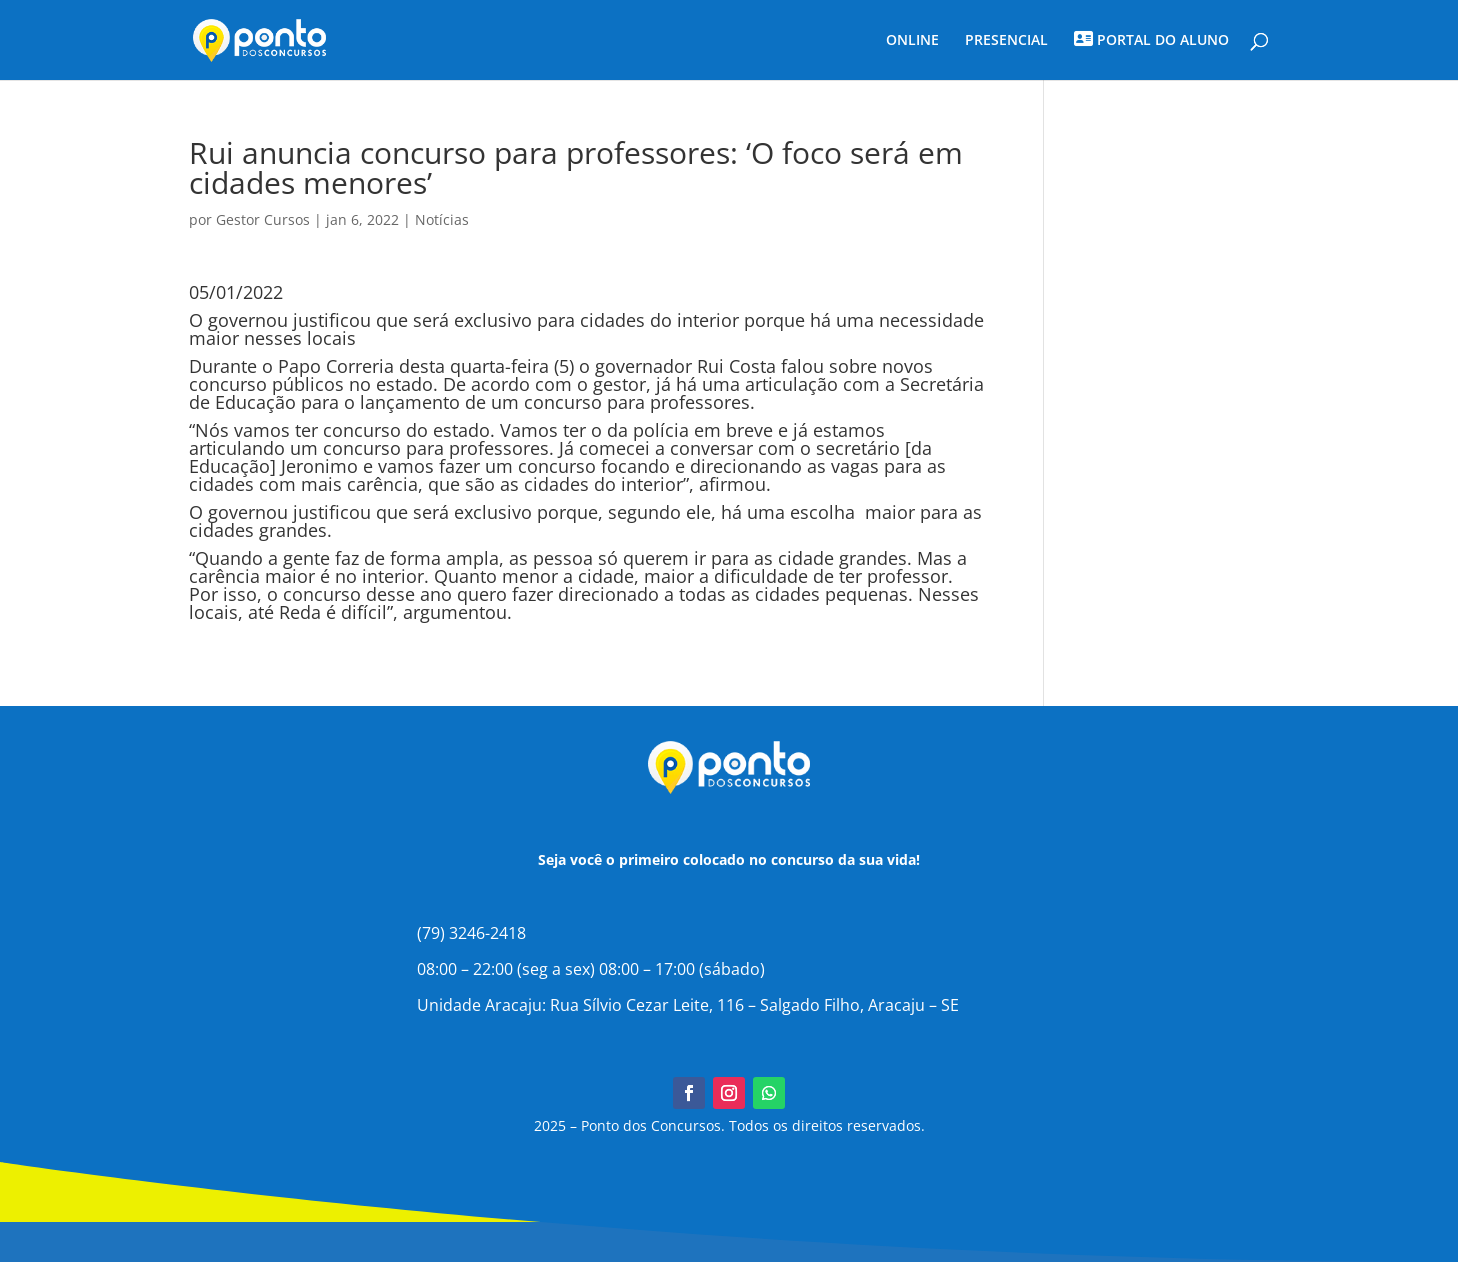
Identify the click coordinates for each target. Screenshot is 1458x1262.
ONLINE (912, 41)
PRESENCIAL (1006, 41)
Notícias (442, 219)
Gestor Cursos (263, 219)
